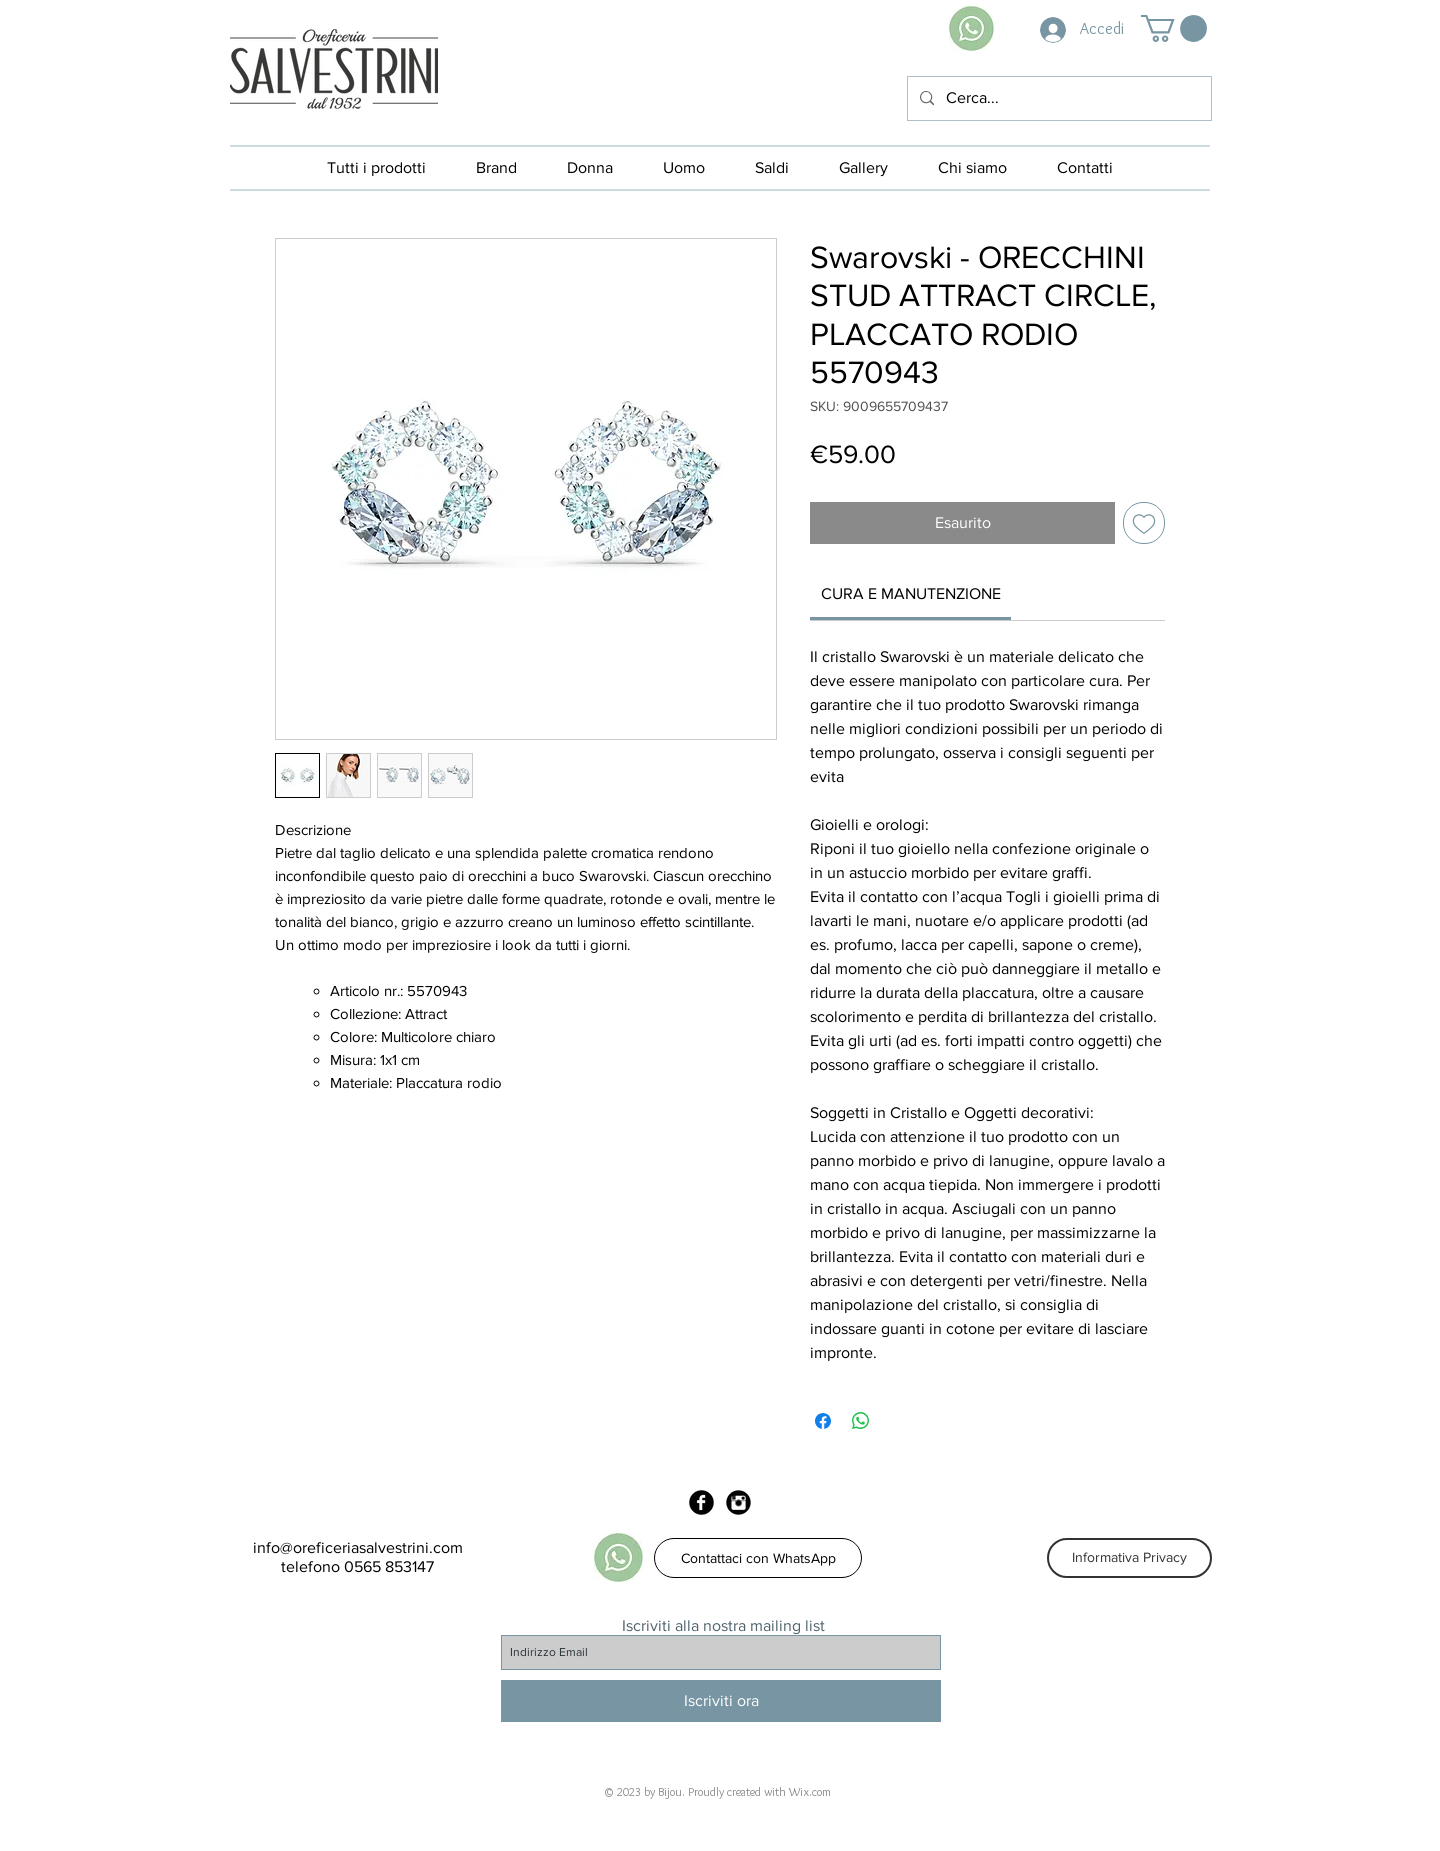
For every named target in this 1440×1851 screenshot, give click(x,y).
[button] (1174, 28)
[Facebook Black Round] (701, 1502)
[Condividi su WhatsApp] (861, 1421)
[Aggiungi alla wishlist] (1144, 523)
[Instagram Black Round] (738, 1502)
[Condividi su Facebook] (823, 1421)
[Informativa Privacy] (1129, 1558)
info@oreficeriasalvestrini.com (358, 1547)
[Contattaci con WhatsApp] (758, 1558)
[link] (911, 593)
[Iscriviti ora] (721, 1701)
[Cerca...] (1057, 98)
